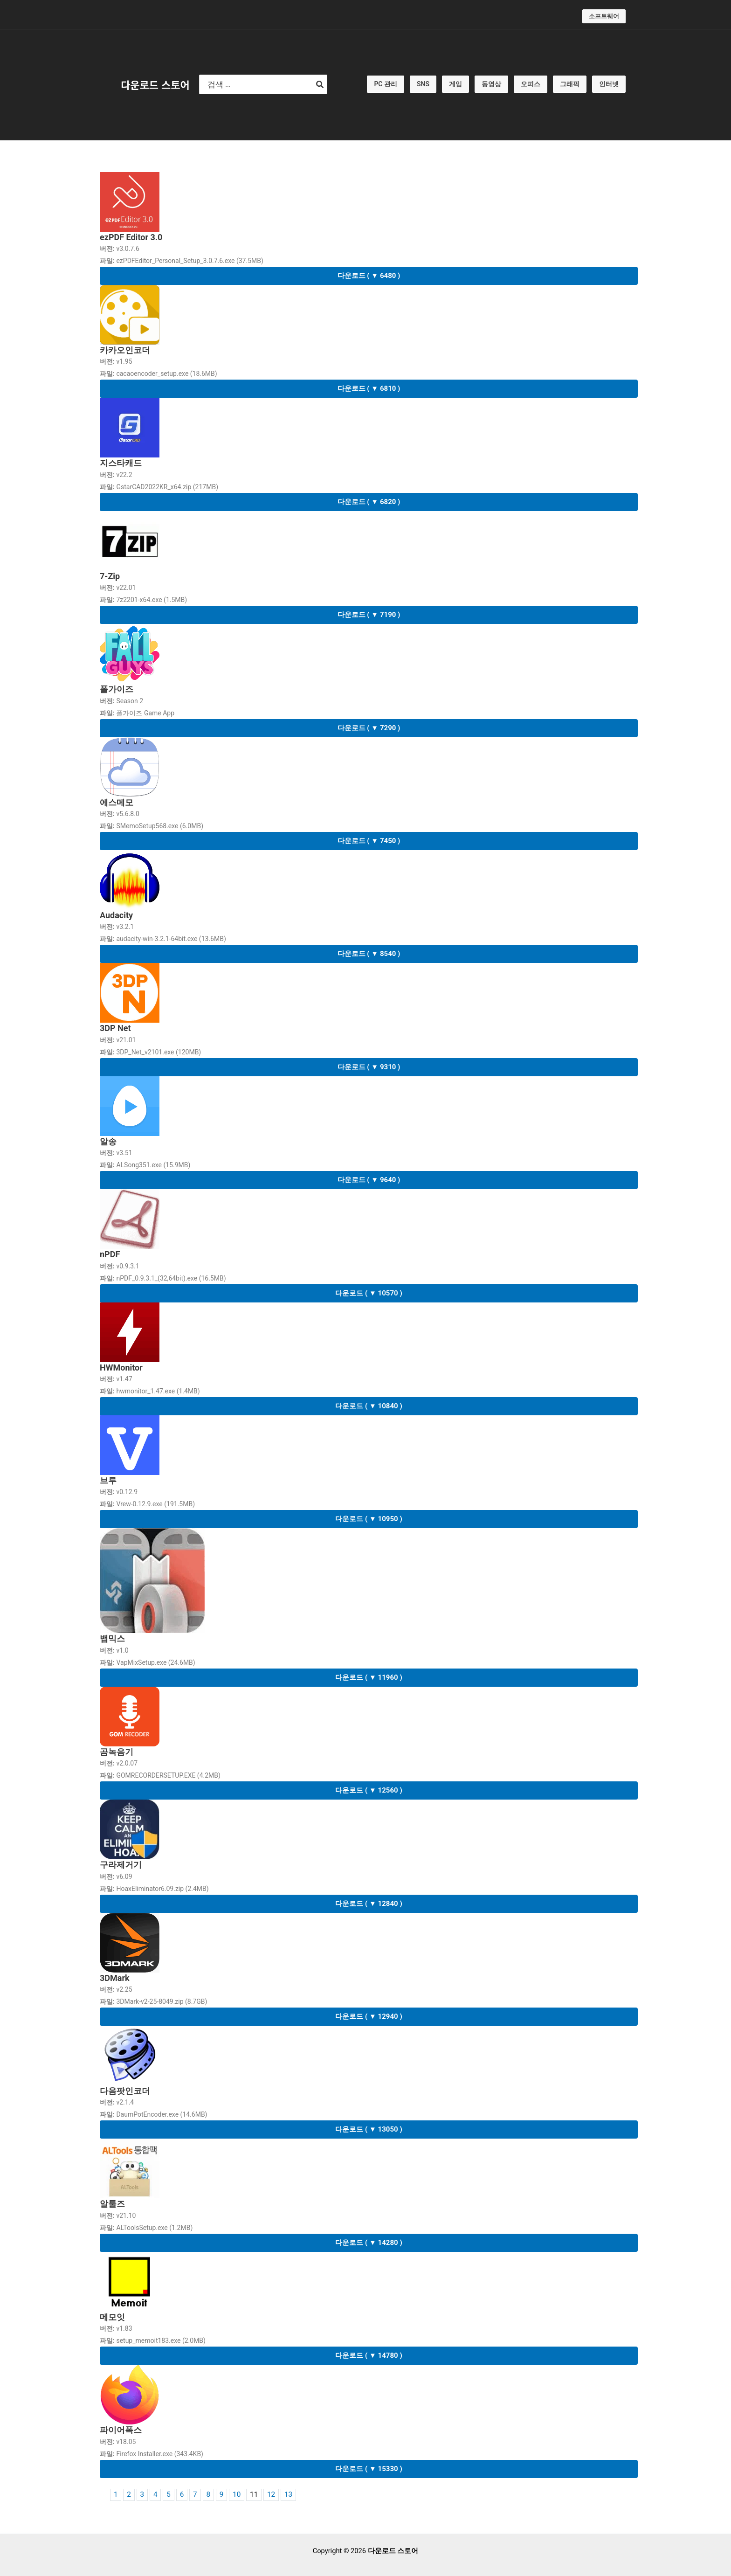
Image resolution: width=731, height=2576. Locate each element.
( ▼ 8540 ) (369, 953)
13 (288, 2495)
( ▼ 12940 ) (368, 2016)
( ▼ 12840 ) (368, 1903)
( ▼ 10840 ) (368, 1406)
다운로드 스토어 (155, 84)
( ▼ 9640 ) (369, 1180)
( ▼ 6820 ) (369, 502)
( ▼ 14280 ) (368, 2242)
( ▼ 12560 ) (368, 1790)
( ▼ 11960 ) (368, 1677)
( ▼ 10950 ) (368, 1519)
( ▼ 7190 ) (369, 614)
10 (237, 2495)
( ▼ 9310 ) (369, 1067)
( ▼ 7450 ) (369, 841)
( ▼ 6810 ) (369, 388)
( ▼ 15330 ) (368, 2469)
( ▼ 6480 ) (369, 275)
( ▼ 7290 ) (369, 728)
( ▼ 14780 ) (368, 2355)
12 (271, 2495)
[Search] (320, 84)
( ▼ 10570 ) (368, 1293)
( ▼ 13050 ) (368, 2129)
